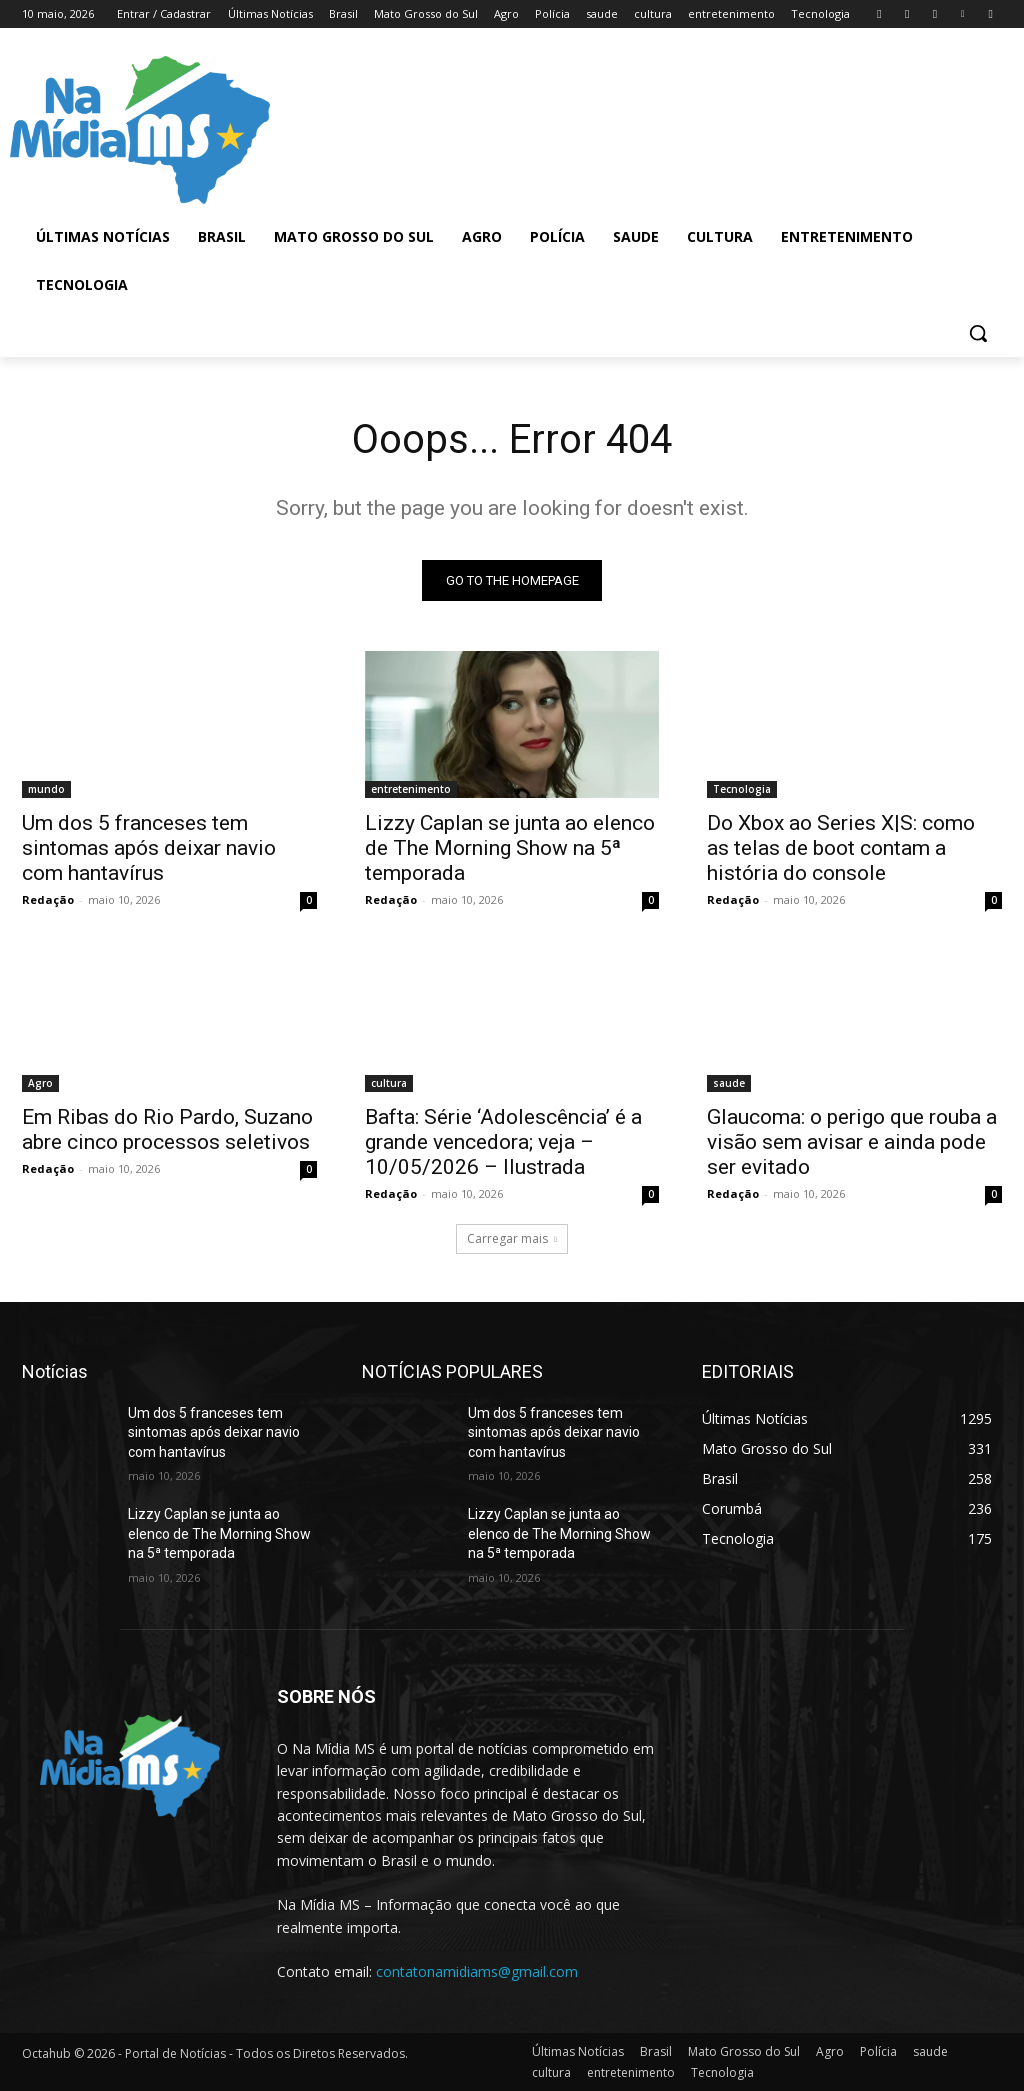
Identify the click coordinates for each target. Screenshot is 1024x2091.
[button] (978, 333)
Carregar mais (512, 1238)
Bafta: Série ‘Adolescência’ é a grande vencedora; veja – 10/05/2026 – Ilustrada (503, 1143)
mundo (46, 789)
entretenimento (411, 789)
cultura (389, 1084)
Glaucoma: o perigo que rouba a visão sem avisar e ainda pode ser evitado (852, 1143)
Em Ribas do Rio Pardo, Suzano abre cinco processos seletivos (167, 1130)
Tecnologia (742, 789)
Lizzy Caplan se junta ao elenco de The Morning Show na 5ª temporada (510, 848)
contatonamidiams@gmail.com (477, 1971)
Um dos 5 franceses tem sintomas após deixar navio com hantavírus (149, 848)
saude (729, 1084)
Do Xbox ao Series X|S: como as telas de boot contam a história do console (841, 848)
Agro (40, 1084)
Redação (48, 899)
